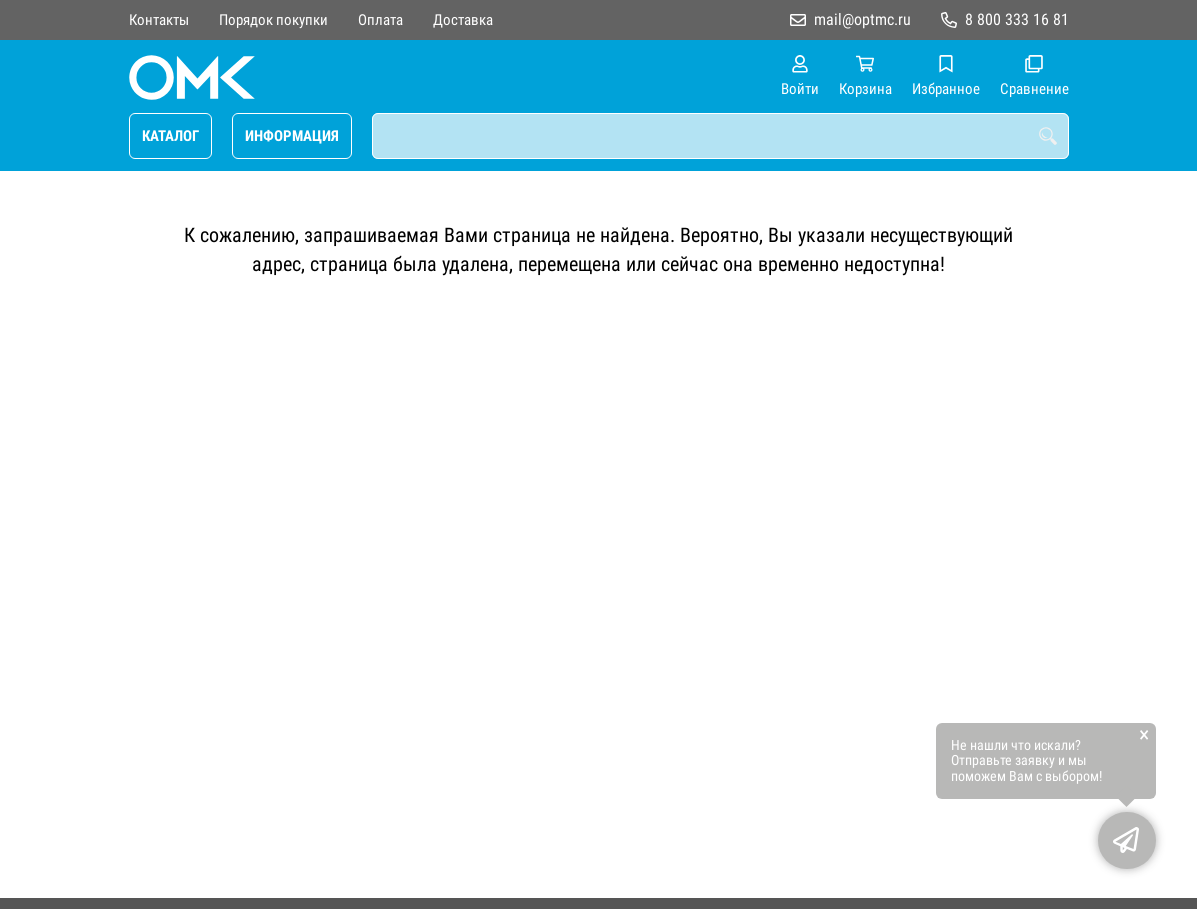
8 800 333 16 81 (1017, 19)
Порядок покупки (273, 20)
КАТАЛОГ (170, 136)
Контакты (159, 20)
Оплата (380, 20)
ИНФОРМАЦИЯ (292, 136)
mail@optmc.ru (862, 19)
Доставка (463, 20)
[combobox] (720, 136)
